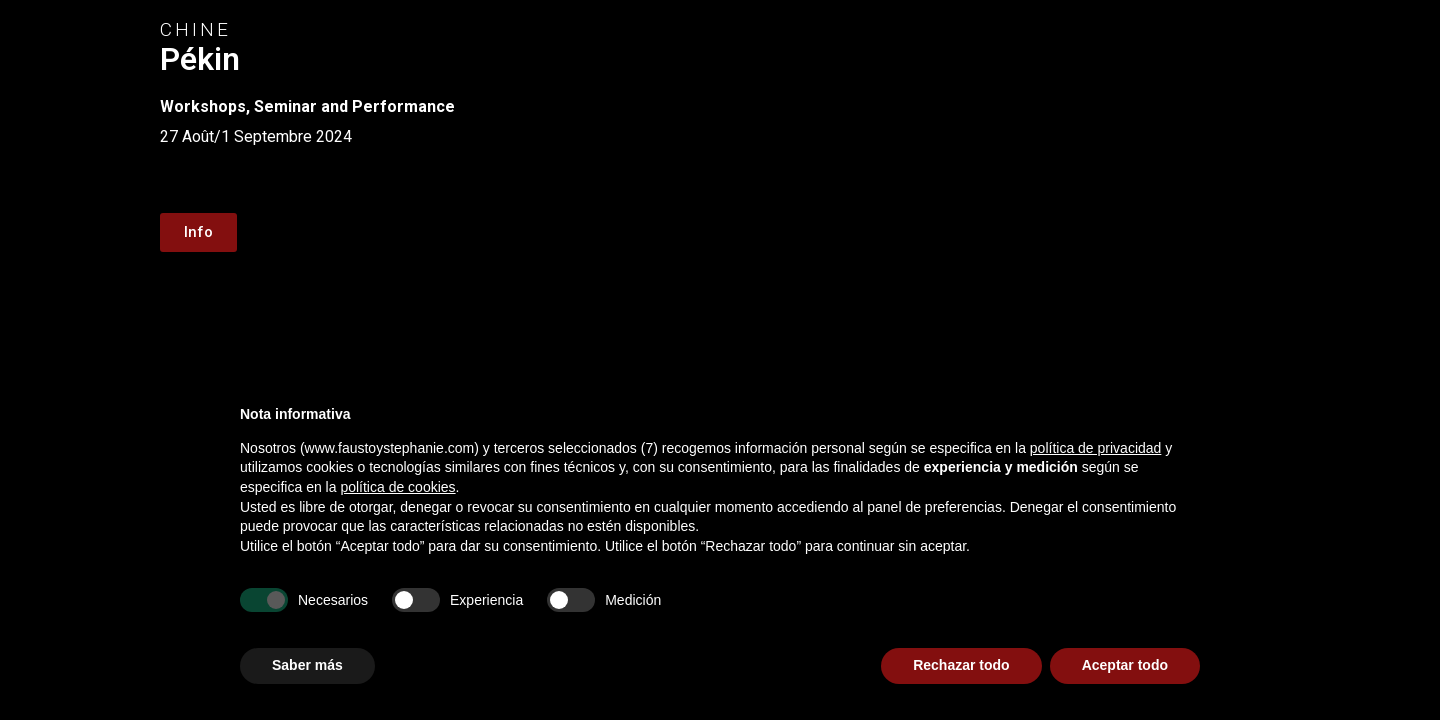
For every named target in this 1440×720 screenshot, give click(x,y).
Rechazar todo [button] (961, 665)
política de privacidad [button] (1096, 448)
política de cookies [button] (397, 487)
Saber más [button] (307, 665)
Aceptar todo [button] (1125, 665)
